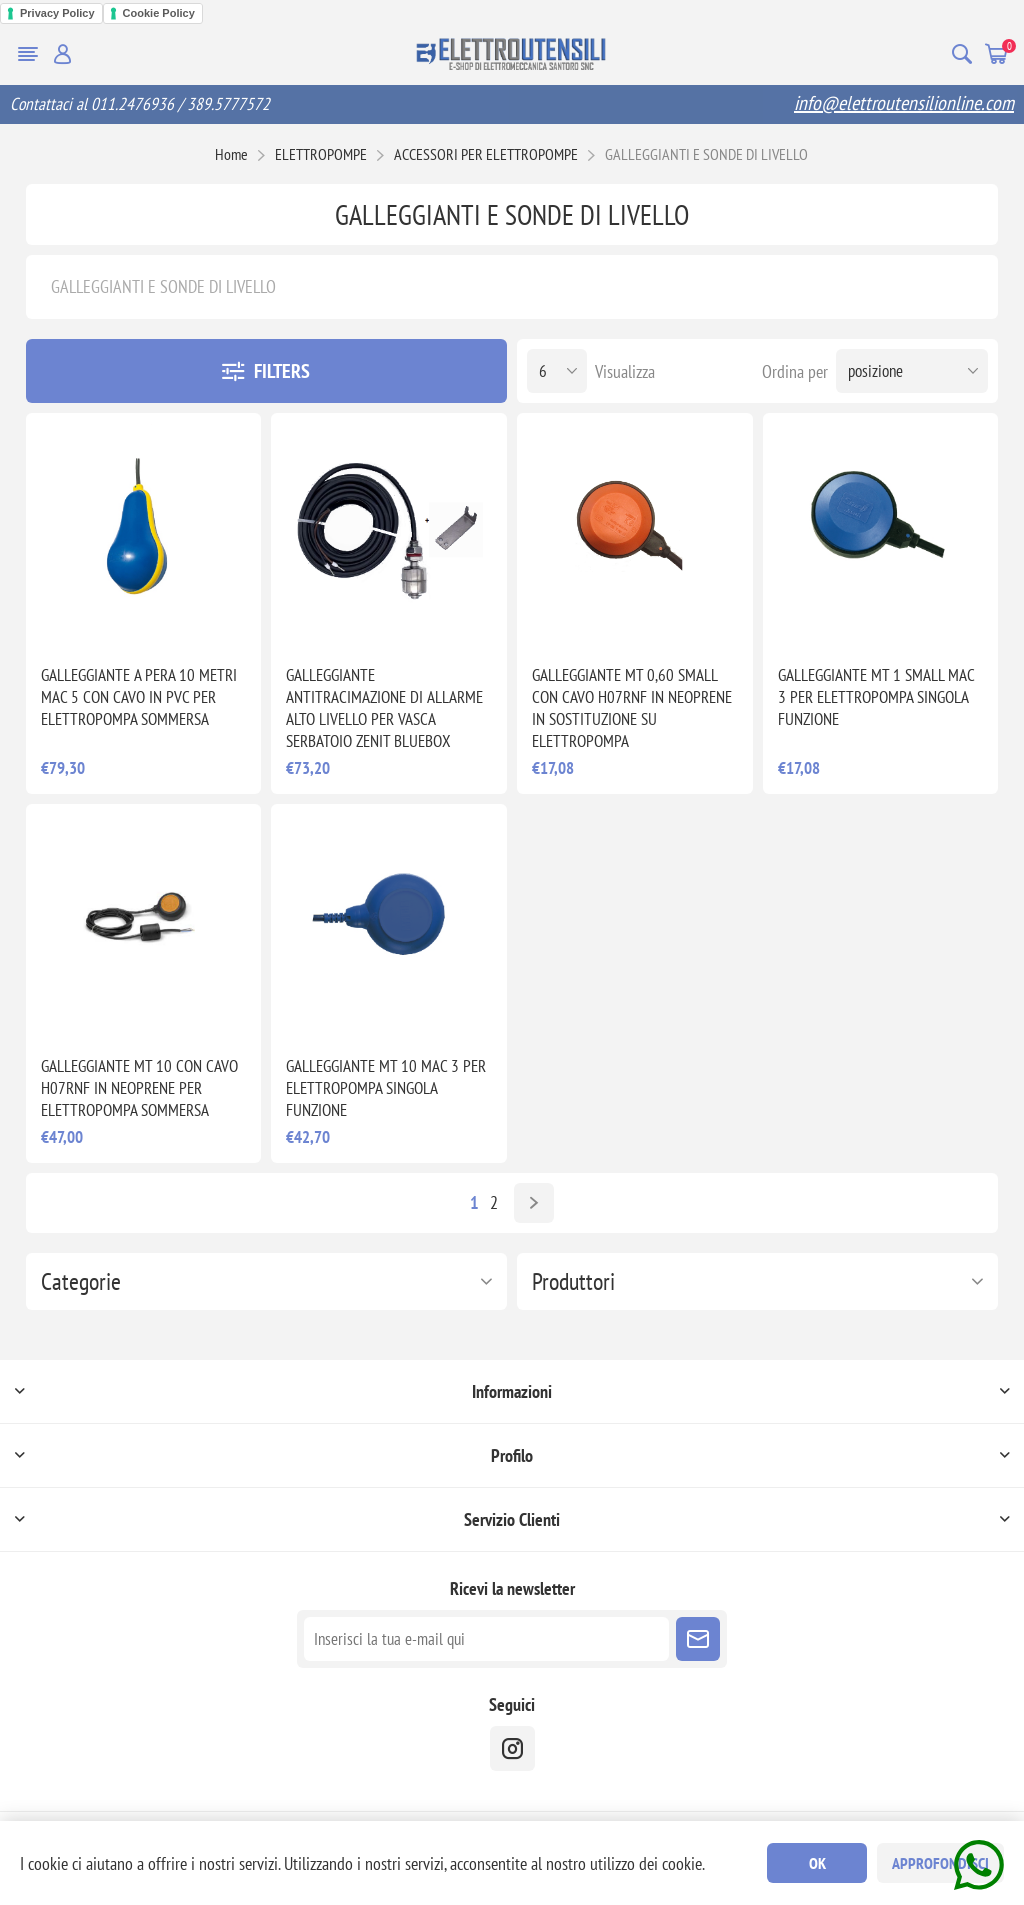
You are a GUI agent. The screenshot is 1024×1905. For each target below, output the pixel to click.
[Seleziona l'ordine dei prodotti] (912, 371)
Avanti (534, 1203)
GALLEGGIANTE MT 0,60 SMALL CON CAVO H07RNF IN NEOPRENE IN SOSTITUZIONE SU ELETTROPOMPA (632, 708)
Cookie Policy (159, 13)
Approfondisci (940, 1863)
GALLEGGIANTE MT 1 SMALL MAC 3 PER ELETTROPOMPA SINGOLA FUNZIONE (876, 697)
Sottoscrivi (698, 1639)
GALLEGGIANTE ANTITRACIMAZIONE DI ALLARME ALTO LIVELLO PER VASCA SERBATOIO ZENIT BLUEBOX (384, 708)
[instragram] (512, 1748)
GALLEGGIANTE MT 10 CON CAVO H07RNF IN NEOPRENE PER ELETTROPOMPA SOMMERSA (139, 1088)
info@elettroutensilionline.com (904, 103)
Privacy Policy (57, 13)
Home (231, 154)
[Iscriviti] (486, 1639)
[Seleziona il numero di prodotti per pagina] (557, 371)
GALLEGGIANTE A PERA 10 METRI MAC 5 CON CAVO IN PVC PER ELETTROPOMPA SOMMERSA (139, 697)
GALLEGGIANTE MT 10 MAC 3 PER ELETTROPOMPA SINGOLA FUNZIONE (386, 1088)
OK (817, 1863)
